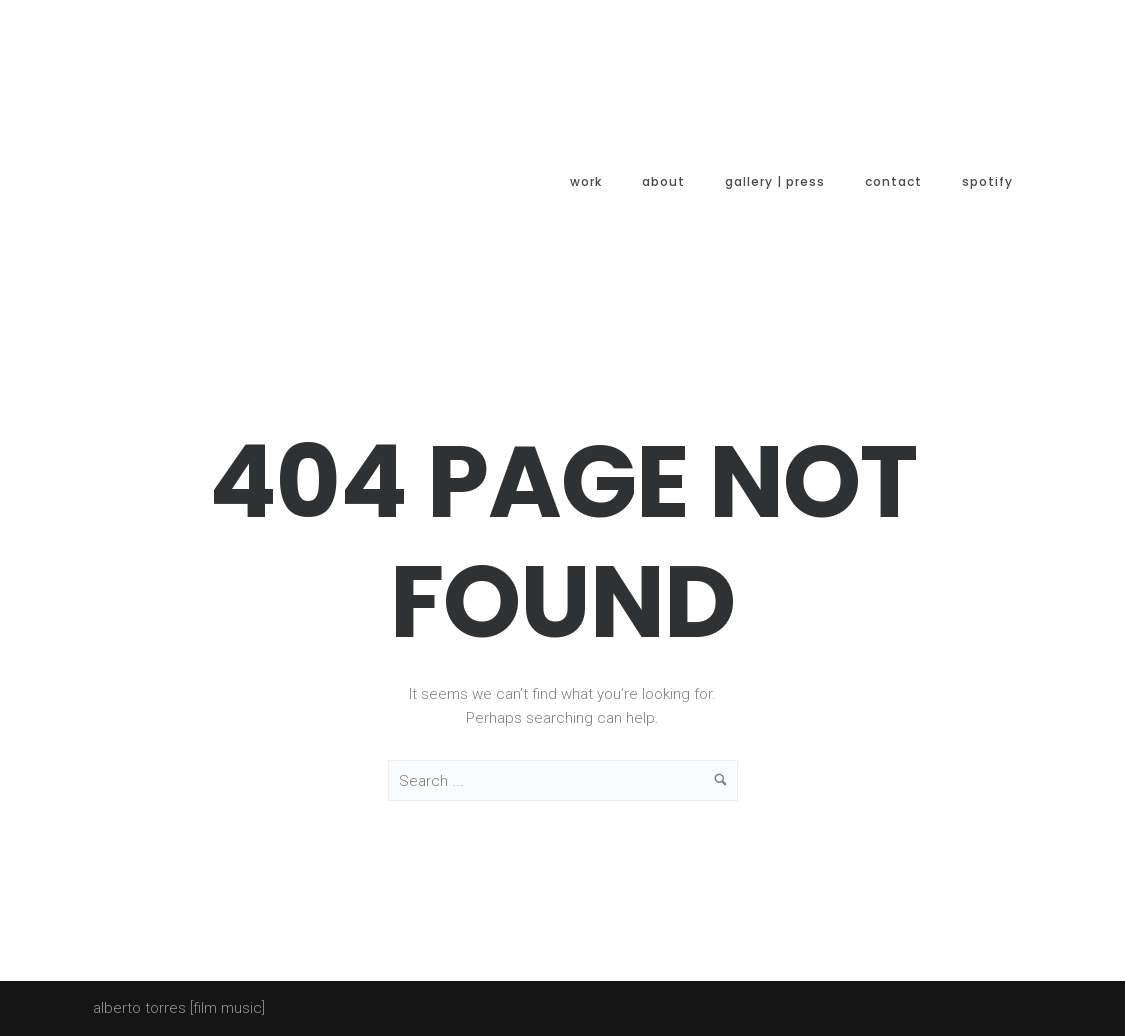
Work (586, 181)
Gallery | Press (775, 181)
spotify (987, 181)
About (663, 181)
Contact (893, 181)
